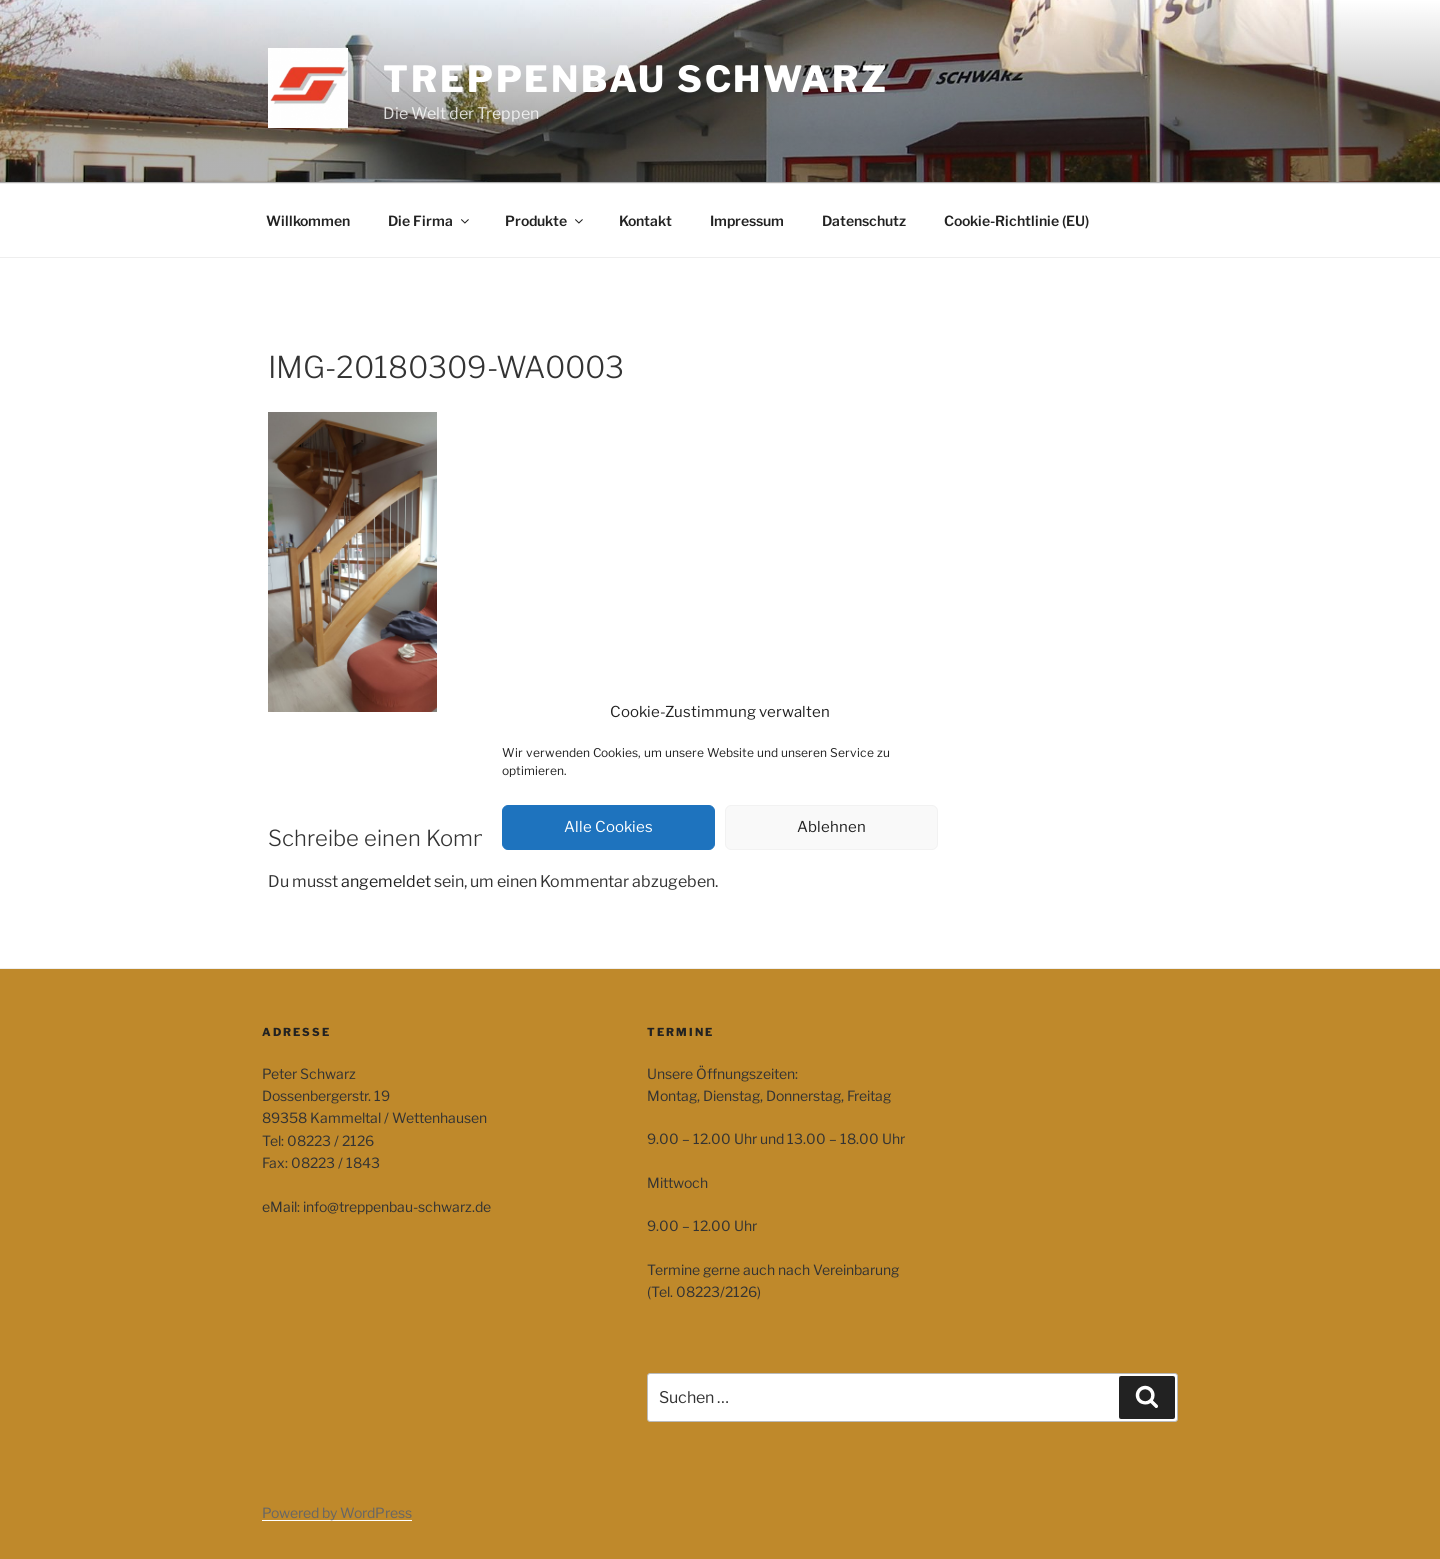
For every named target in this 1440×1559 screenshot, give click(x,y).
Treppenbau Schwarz (636, 79)
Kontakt (645, 220)
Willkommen (308, 220)
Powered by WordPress (337, 1512)
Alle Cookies (608, 827)
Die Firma (430, 220)
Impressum (747, 220)
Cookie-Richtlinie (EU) (1016, 220)
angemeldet (386, 881)
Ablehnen (831, 827)
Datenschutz (864, 220)
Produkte (545, 220)
